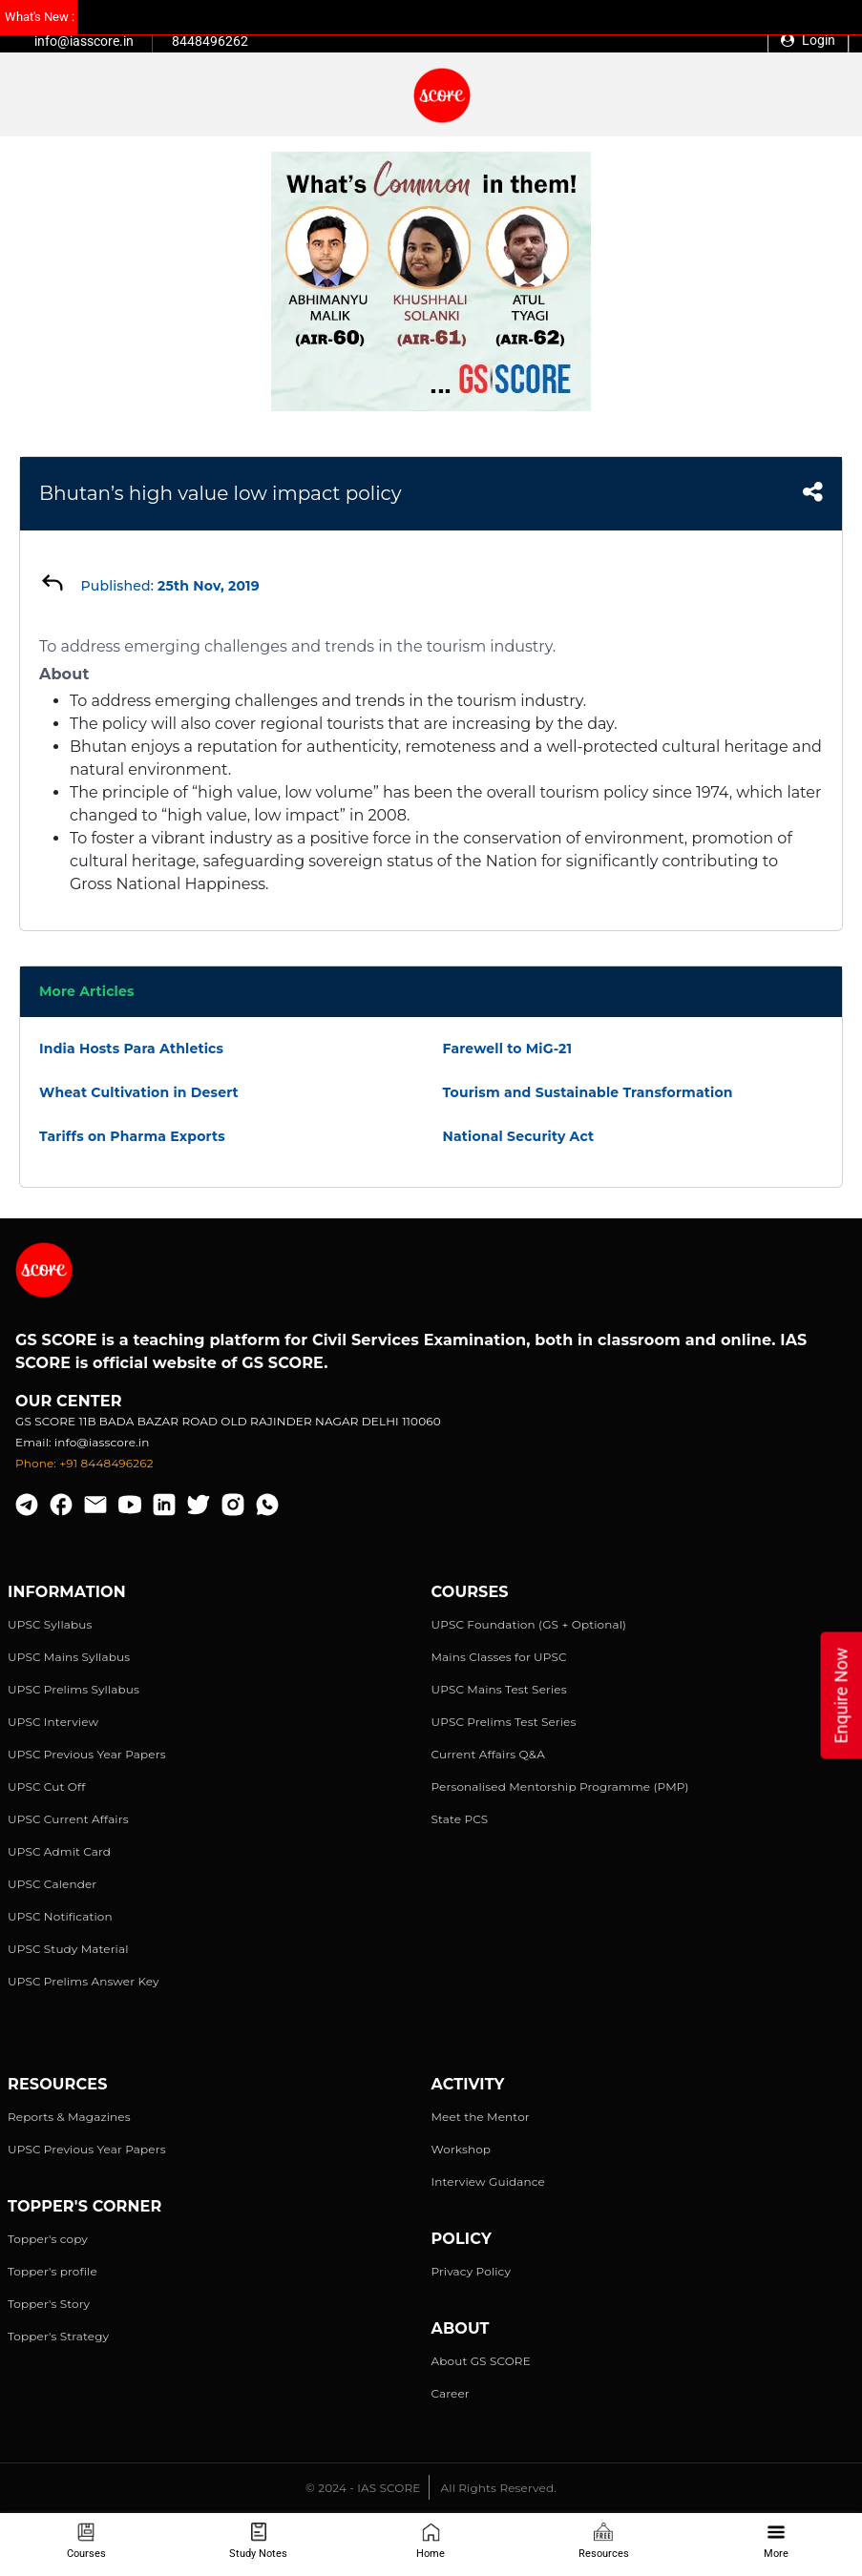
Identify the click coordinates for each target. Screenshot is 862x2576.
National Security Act (519, 1136)
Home (430, 2541)
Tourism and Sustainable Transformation (588, 1092)
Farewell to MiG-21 (508, 1048)
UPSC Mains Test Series (499, 1689)
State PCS (460, 1819)
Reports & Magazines (69, 2116)
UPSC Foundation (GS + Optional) (529, 1624)
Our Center (68, 1401)
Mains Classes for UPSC (499, 1657)
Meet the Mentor (480, 2116)
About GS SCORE (481, 2361)
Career (450, 2393)
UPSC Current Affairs (68, 1819)
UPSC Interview (53, 1721)
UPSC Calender (52, 1884)
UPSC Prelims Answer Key (83, 1981)
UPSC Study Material (68, 1949)
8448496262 (210, 41)
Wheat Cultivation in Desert (139, 1092)
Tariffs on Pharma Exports (132, 1136)
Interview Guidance (488, 2181)
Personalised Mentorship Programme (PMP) (560, 1786)
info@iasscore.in (84, 41)
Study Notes (258, 2541)
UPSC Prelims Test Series (504, 1721)
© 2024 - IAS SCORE (362, 2488)
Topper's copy (48, 2239)
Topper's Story (49, 2303)
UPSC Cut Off (46, 1786)
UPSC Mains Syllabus (69, 1657)
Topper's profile (52, 2271)
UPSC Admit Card (59, 1851)
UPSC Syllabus (50, 1624)
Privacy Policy (471, 2271)
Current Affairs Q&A (488, 1754)
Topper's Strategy (58, 2336)
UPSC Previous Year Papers (87, 1754)
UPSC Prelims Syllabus (73, 1689)
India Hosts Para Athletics (131, 1048)
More (776, 2541)
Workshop (461, 2149)
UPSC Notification (60, 1916)
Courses (86, 2541)
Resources (603, 2541)
